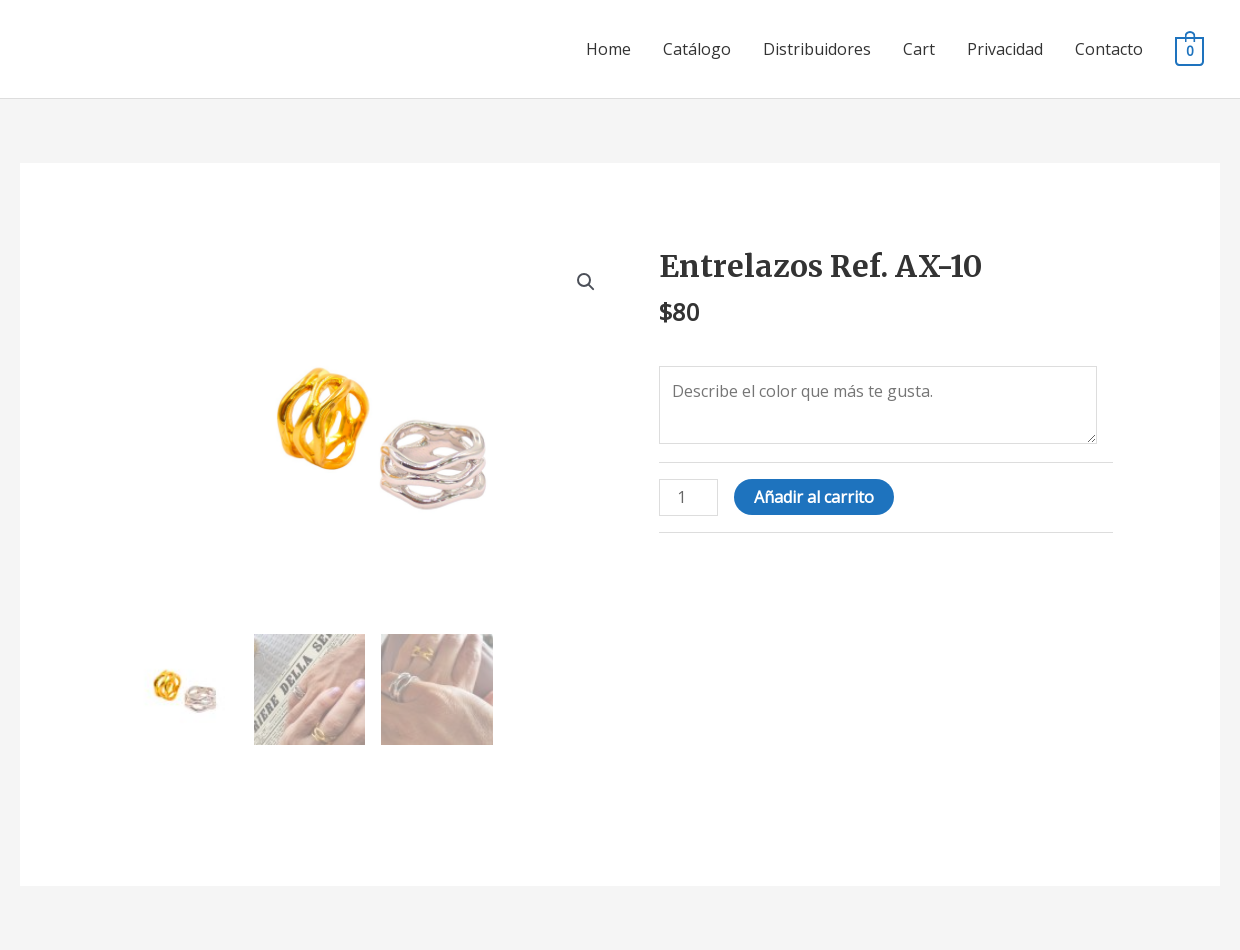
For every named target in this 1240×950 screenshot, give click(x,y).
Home (608, 49)
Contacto (1109, 49)
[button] (586, 282)
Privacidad (1005, 49)
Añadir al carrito (814, 497)
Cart (919, 49)
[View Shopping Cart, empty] (1189, 50)
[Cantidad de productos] (688, 497)
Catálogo (697, 49)
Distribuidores (817, 49)
